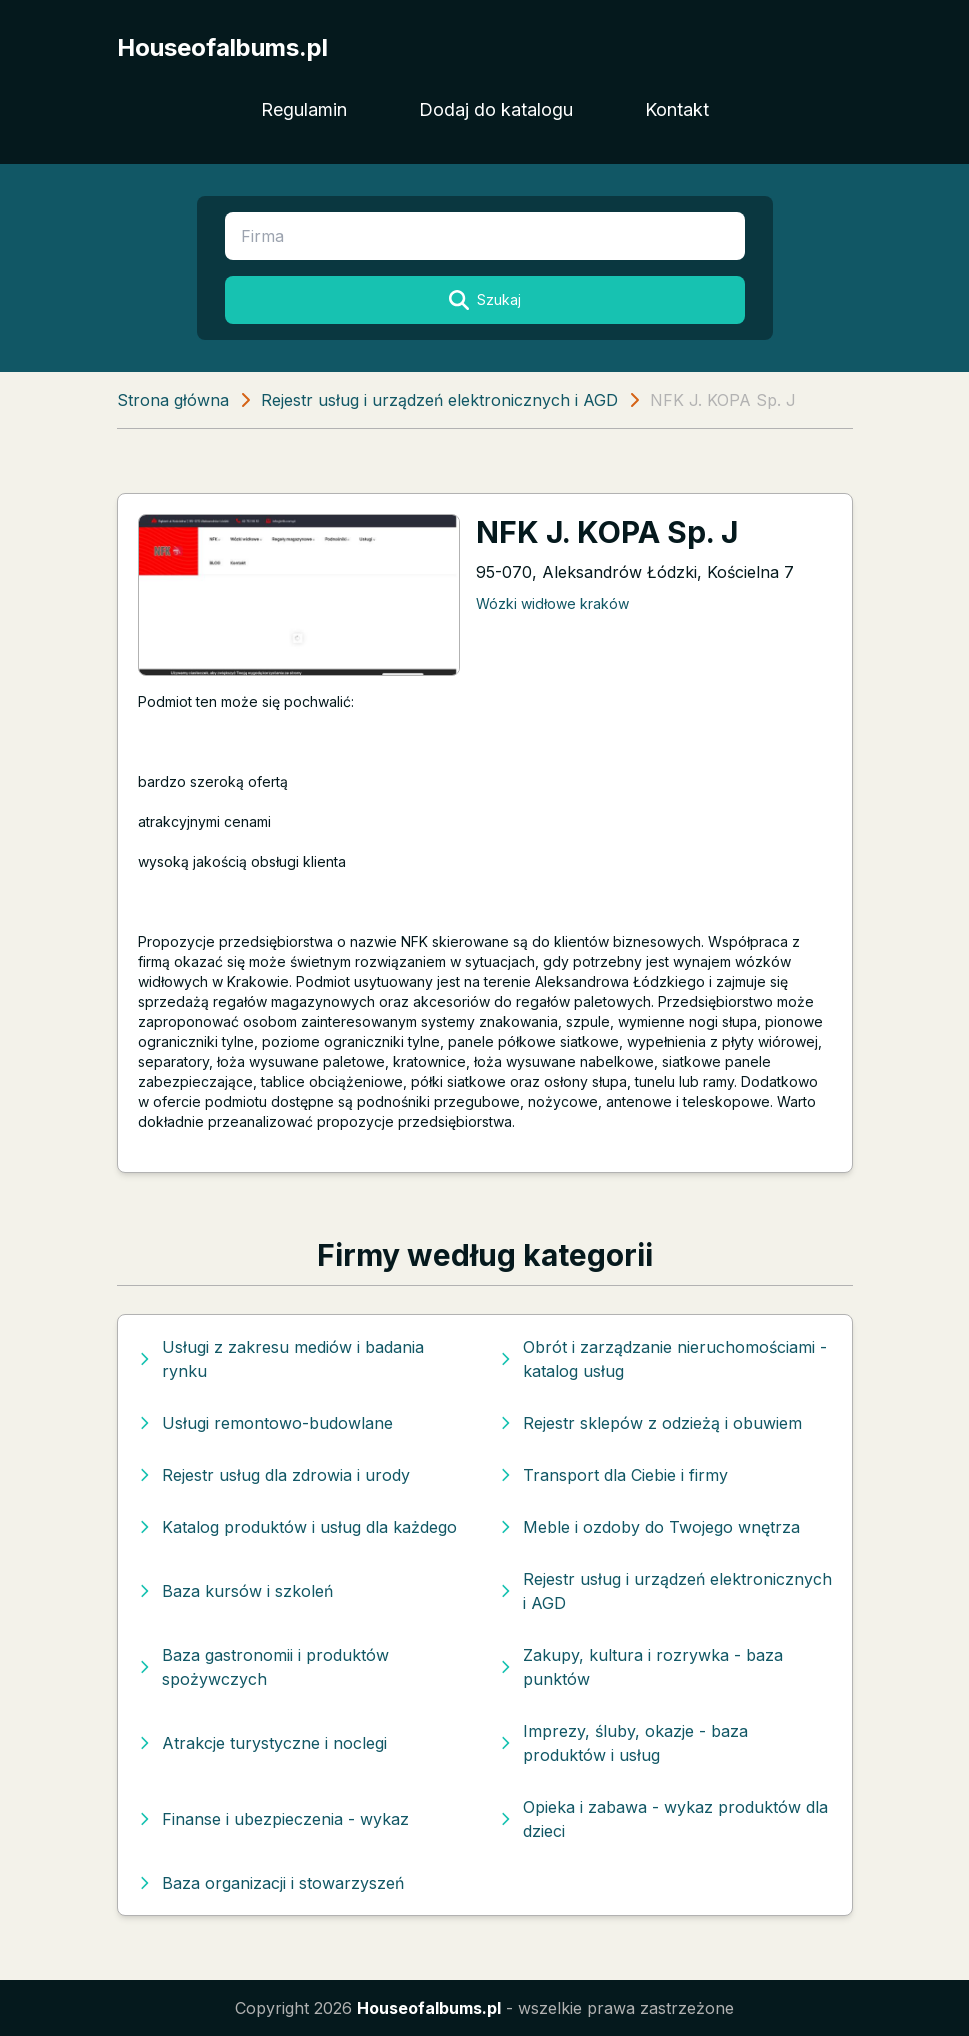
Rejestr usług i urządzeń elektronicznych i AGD (439, 400)
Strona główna (173, 400)
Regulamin (304, 109)
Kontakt (677, 109)
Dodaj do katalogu (496, 109)
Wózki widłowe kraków (552, 603)
